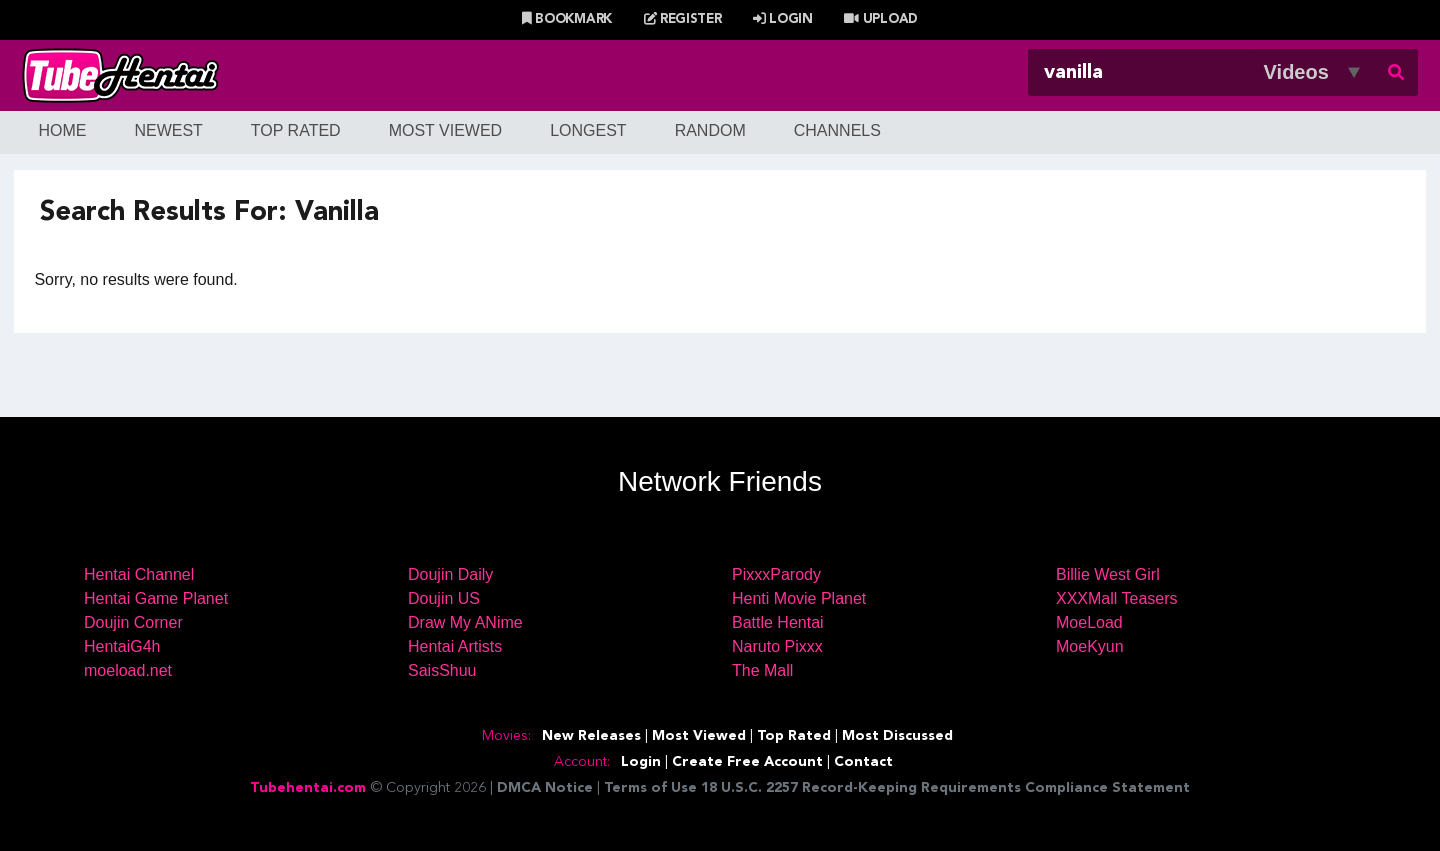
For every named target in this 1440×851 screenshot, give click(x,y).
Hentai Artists (455, 646)
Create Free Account (747, 762)
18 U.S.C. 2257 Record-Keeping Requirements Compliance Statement (945, 788)
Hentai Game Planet (156, 598)
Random (710, 130)
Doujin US (444, 598)
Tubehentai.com (308, 788)
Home (62, 130)
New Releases (591, 736)
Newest (168, 130)
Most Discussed (897, 736)
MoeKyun (1090, 646)
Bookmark (567, 19)
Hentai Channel (139, 574)
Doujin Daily (450, 574)
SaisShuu (442, 670)
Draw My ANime (465, 622)
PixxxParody (776, 574)
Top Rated (296, 130)
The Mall (762, 670)
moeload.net (128, 670)
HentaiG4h (122, 646)
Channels (837, 130)
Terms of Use (650, 788)
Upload (880, 19)
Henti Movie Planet (799, 598)
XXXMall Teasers (1117, 598)
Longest (588, 130)
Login (783, 19)
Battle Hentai (778, 622)
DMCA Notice (545, 788)
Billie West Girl (1108, 574)
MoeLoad (1089, 622)
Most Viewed (446, 130)
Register (683, 19)
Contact (863, 762)
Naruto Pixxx (777, 646)
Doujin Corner (133, 622)
